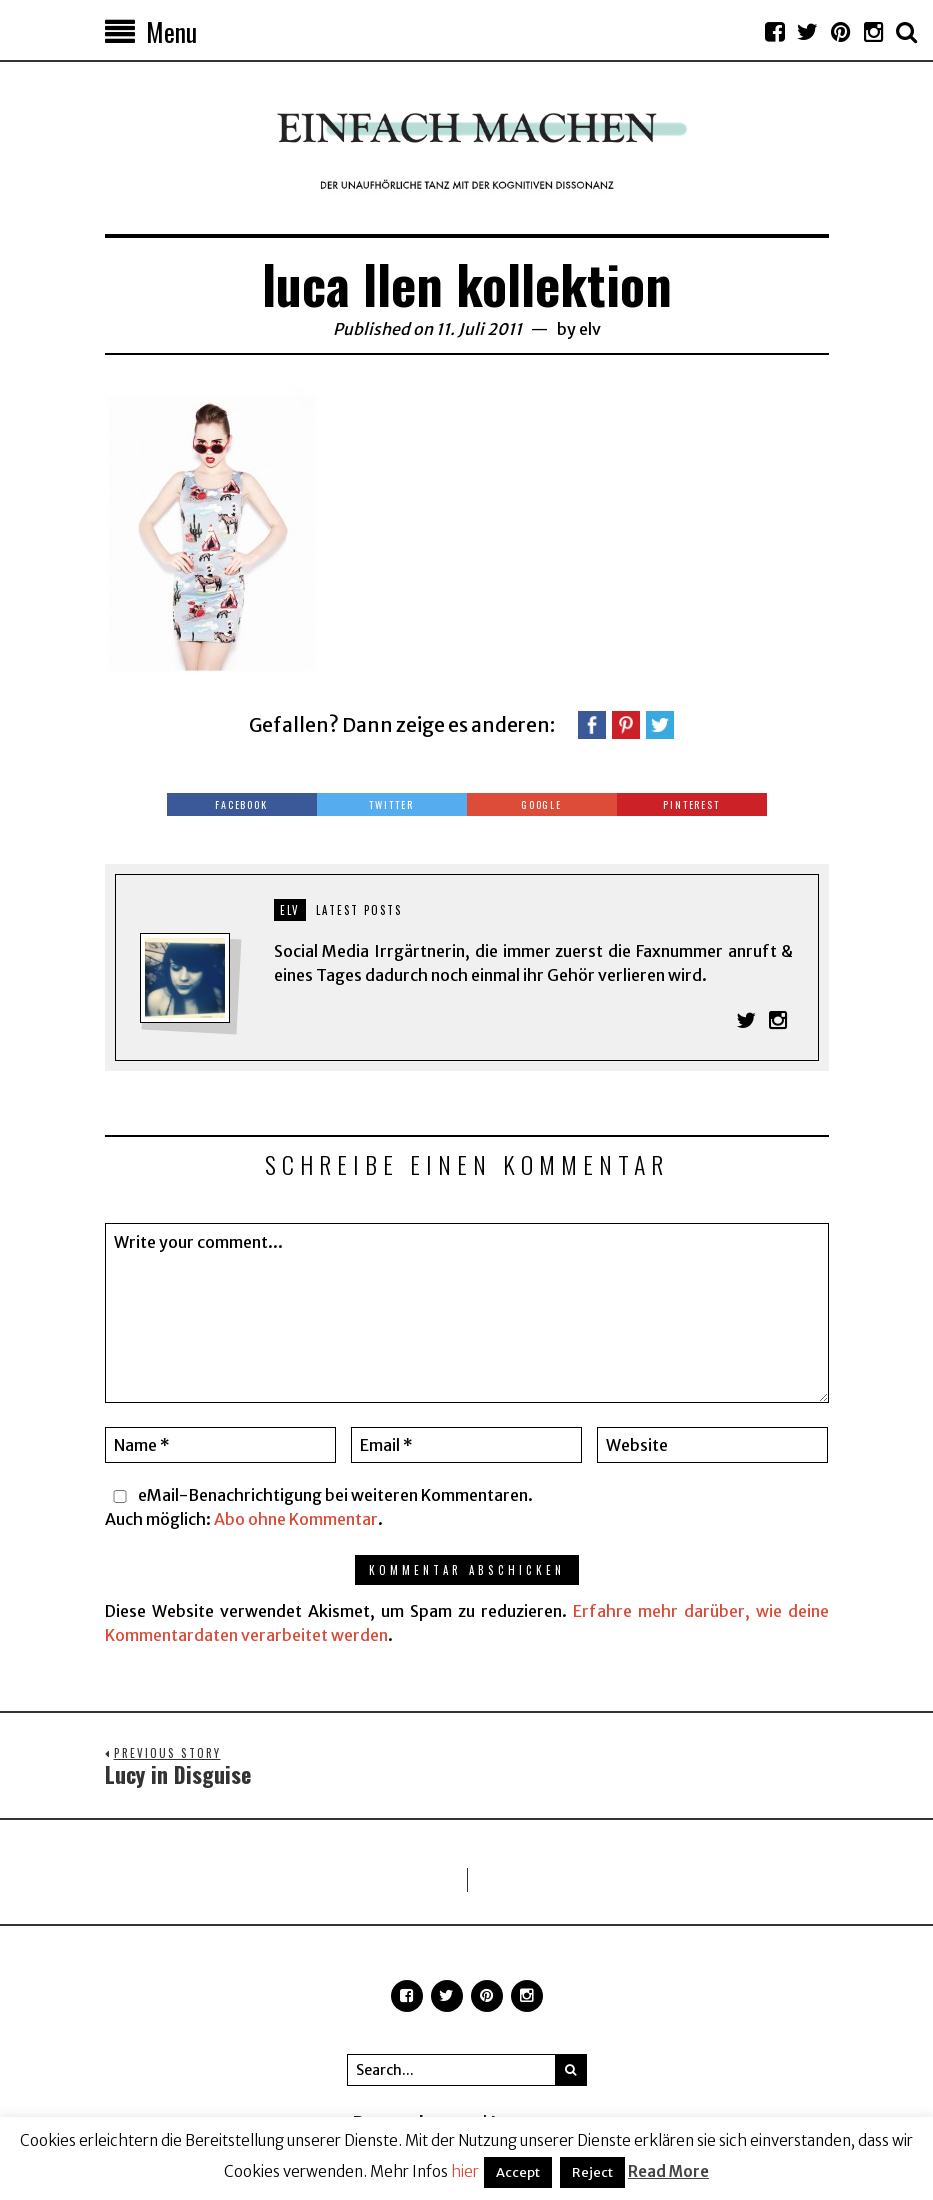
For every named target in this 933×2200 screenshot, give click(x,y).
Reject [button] (592, 2172)
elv (590, 329)
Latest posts (359, 910)
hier (465, 2171)
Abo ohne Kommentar (296, 1519)
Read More (668, 2171)
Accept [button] (518, 2172)
